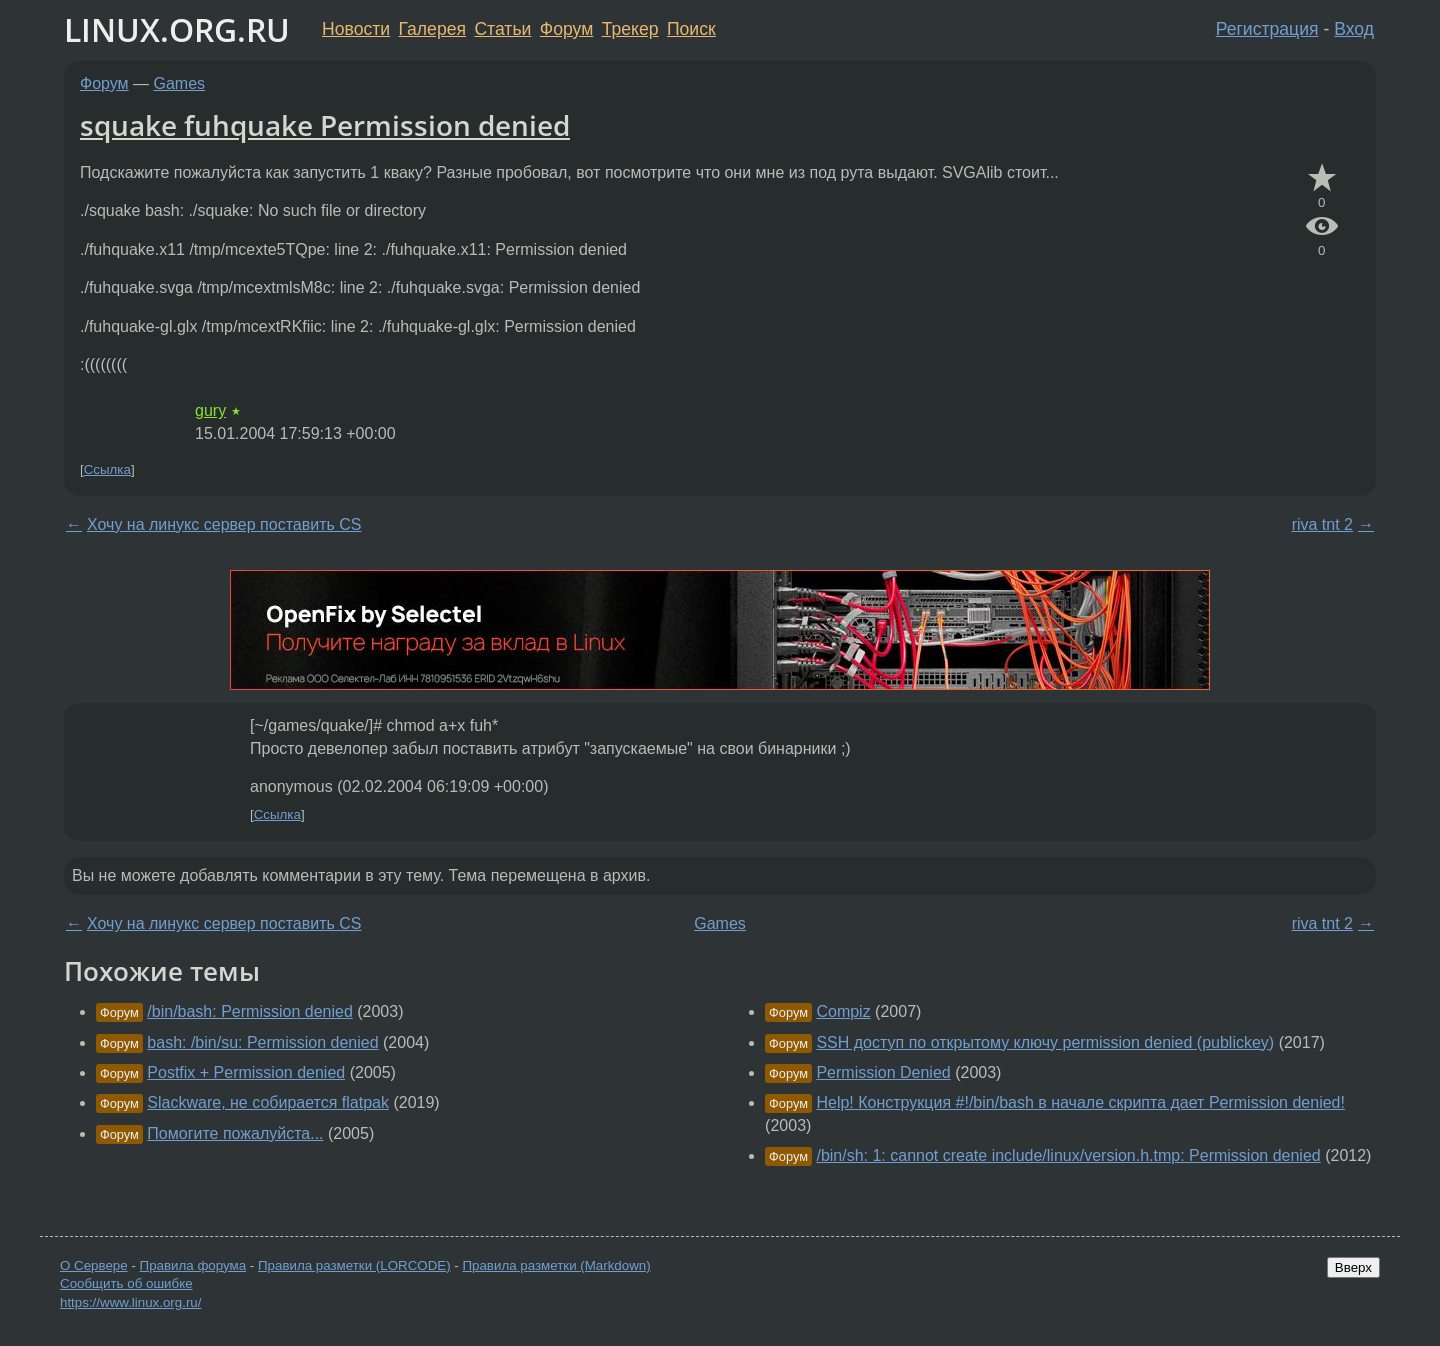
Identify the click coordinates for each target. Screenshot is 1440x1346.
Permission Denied (883, 1072)
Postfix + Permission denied (246, 1072)
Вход (1354, 29)
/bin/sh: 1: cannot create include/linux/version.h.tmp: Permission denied (1068, 1155)
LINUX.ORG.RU (177, 29)
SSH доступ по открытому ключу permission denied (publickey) (1045, 1042)
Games (180, 83)
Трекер (630, 29)
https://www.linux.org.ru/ (130, 1302)
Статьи (502, 29)
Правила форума (193, 1265)
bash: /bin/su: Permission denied (262, 1042)
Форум (566, 29)
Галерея (432, 29)
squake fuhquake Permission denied (325, 125)
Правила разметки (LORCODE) (354, 1265)
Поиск (691, 29)
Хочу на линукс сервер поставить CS (224, 524)
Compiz (843, 1011)
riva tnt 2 (1322, 524)
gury (210, 410)
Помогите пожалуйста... (235, 1133)
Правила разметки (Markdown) (556, 1265)
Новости (356, 29)
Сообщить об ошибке (126, 1283)
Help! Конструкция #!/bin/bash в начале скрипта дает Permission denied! (1080, 1102)
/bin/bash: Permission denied (249, 1011)
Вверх (1353, 1267)
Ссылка (107, 469)
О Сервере (94, 1265)
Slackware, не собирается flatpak (268, 1102)
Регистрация (1267, 29)
